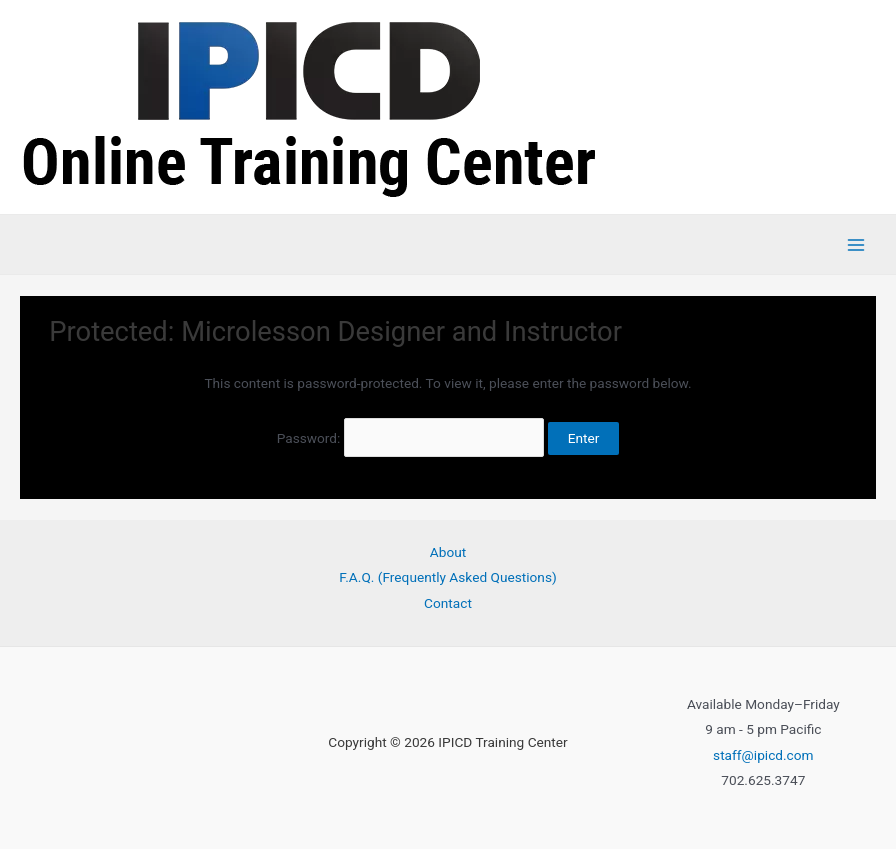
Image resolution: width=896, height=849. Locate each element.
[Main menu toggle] (856, 244)
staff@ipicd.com (763, 755)
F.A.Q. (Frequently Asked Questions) (447, 577)
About (448, 552)
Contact (448, 603)
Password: (411, 438)
